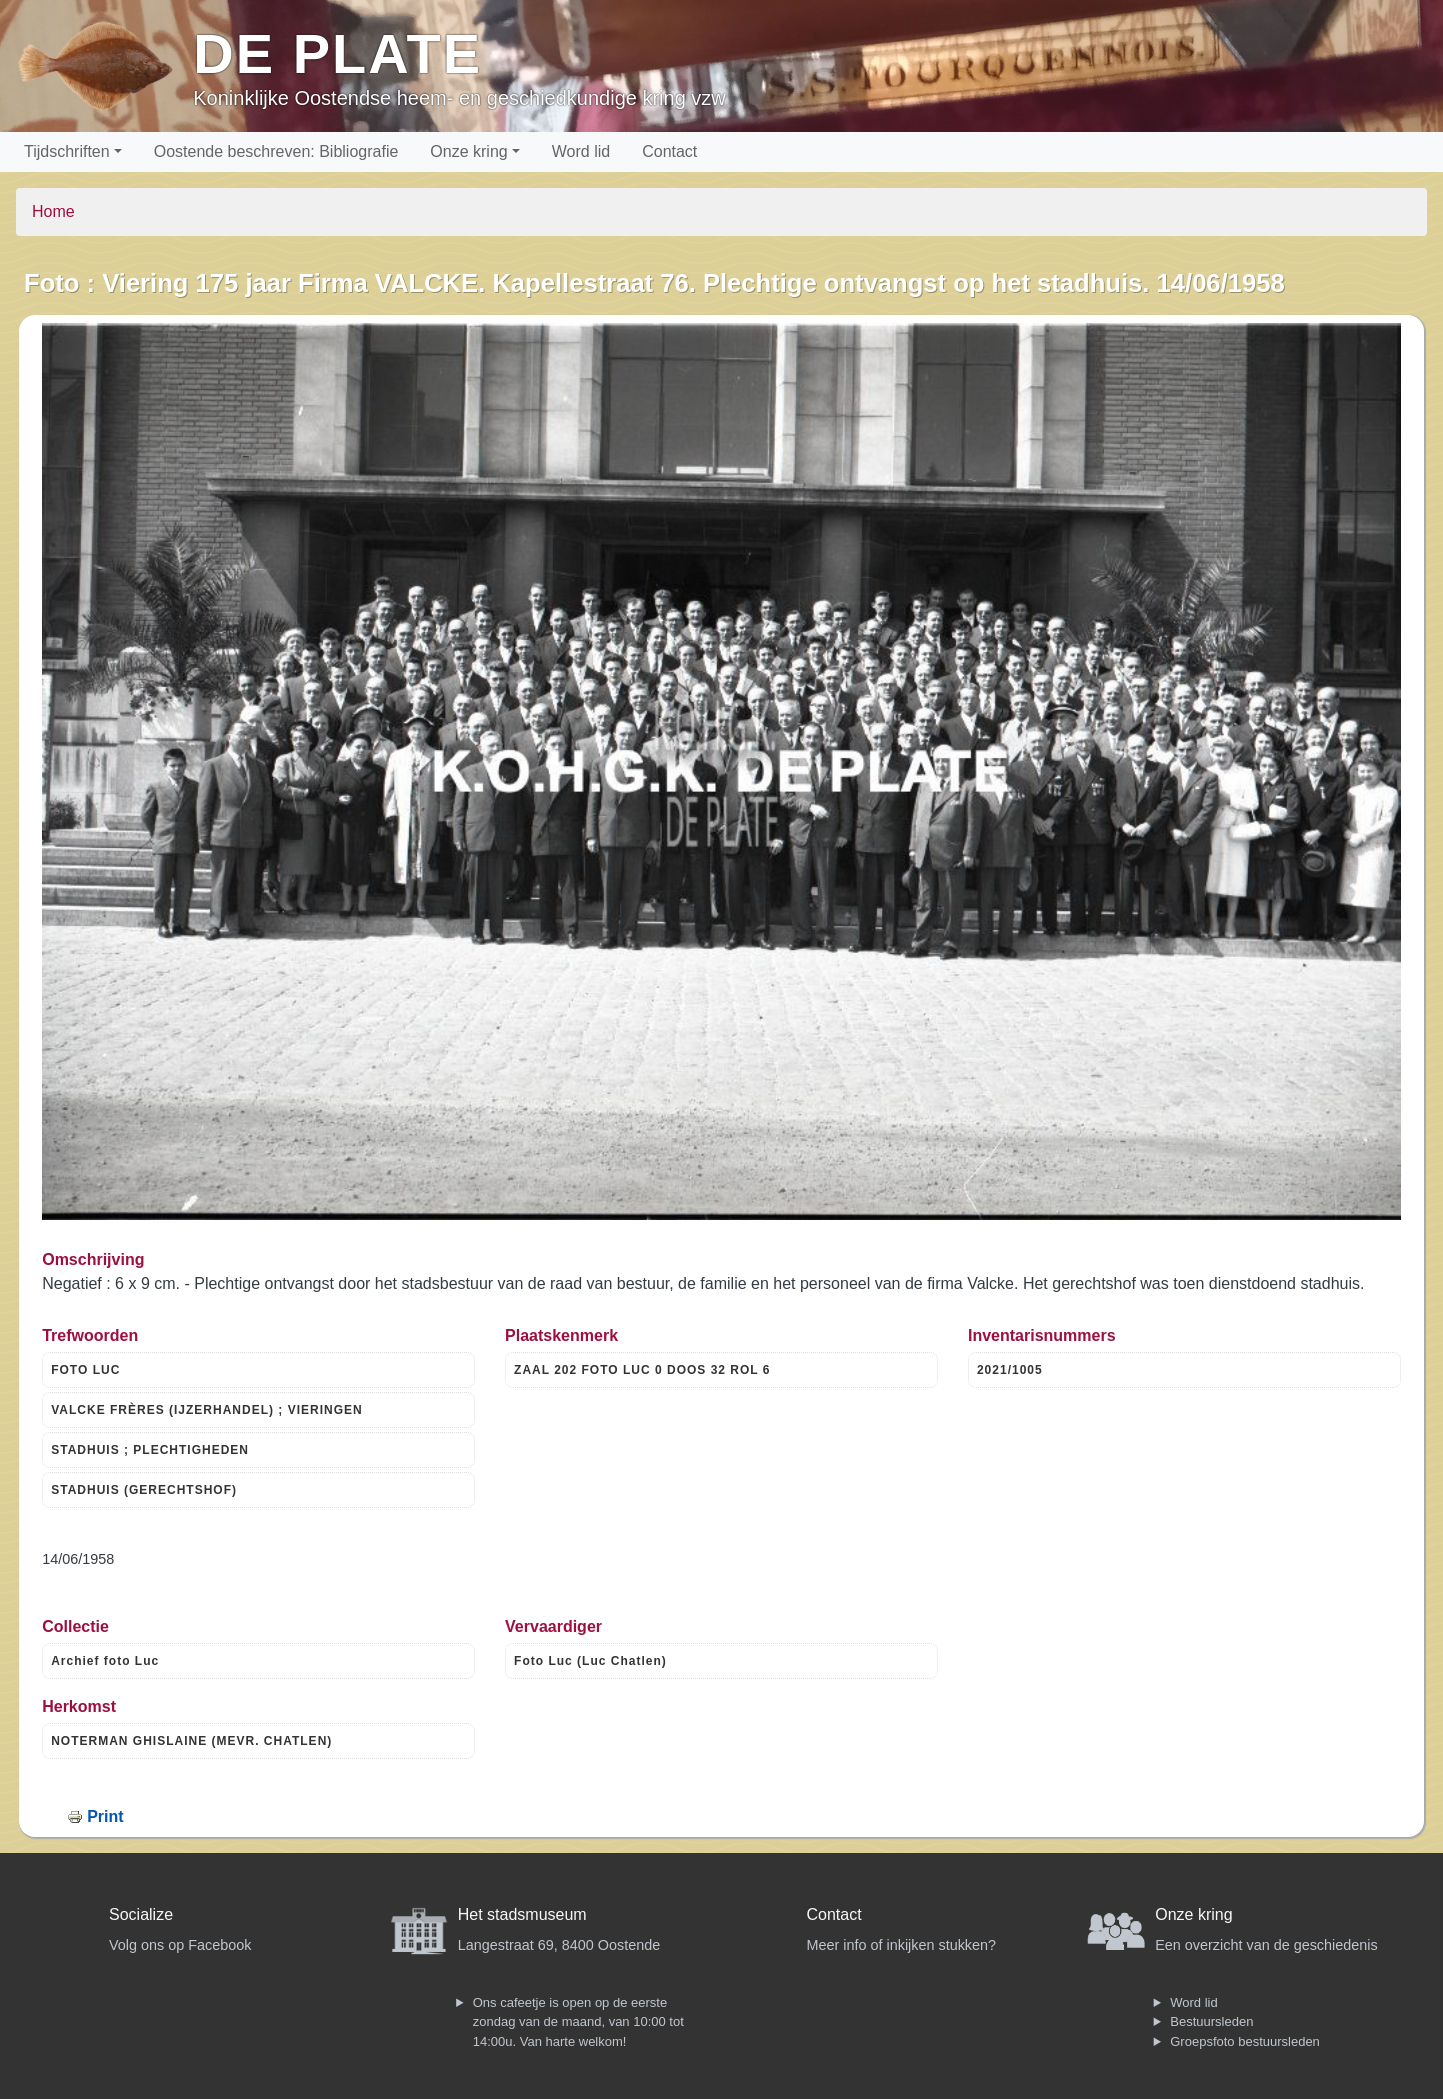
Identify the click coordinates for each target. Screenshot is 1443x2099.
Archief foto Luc (105, 1661)
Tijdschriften (67, 151)
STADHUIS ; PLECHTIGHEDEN (150, 1450)
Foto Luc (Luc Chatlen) (590, 1661)
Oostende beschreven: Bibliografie (276, 151)
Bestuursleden (1211, 2021)
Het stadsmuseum (522, 1914)
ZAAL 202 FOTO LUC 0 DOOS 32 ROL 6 (642, 1370)
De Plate (337, 53)
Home (53, 211)
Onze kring (468, 151)
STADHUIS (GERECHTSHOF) (144, 1490)
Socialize (141, 1914)
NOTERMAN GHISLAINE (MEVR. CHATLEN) (191, 1741)
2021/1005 (1010, 1370)
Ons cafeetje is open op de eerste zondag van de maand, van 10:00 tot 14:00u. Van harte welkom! (578, 2022)
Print (105, 1816)
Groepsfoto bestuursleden (1245, 2041)
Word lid (581, 151)
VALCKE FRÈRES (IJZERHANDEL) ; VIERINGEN (206, 1410)
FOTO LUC (85, 1370)
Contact (669, 151)
